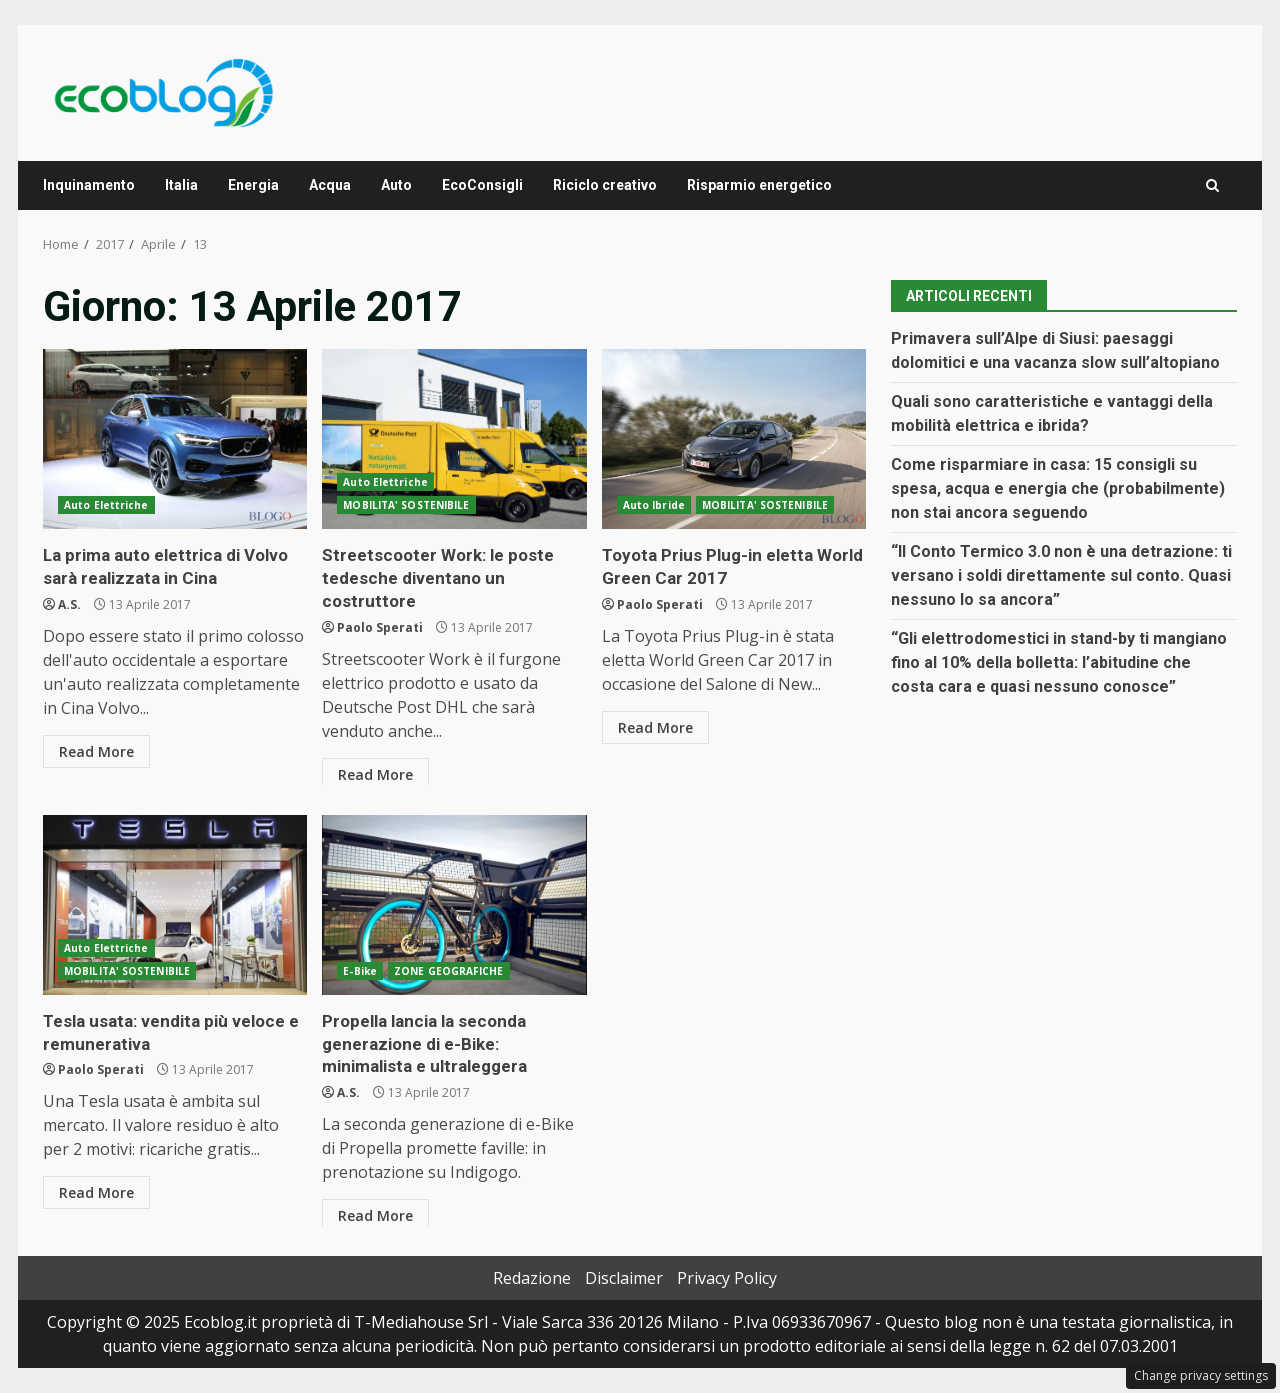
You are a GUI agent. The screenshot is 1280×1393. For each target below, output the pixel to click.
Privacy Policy (727, 1278)
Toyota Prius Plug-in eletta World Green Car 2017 (734, 439)
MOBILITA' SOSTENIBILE (406, 505)
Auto (396, 185)
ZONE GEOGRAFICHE (449, 971)
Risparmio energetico (759, 185)
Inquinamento (89, 185)
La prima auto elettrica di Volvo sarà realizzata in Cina (175, 439)
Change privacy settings (1201, 1375)
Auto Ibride (654, 505)
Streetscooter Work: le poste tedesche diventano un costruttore (454, 439)
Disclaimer (624, 1278)
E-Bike (360, 971)
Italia (181, 185)
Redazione (532, 1278)
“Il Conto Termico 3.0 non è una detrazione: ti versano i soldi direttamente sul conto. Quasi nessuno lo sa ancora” (1061, 575)
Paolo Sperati (380, 621)
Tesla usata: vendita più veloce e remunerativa (175, 905)
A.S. (69, 600)
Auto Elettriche (106, 505)
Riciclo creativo (605, 185)
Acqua (330, 185)
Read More (96, 747)
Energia (253, 185)
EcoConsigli (482, 185)
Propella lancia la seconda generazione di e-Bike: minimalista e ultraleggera (454, 905)
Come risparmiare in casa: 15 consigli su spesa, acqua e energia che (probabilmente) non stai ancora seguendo (1058, 488)
